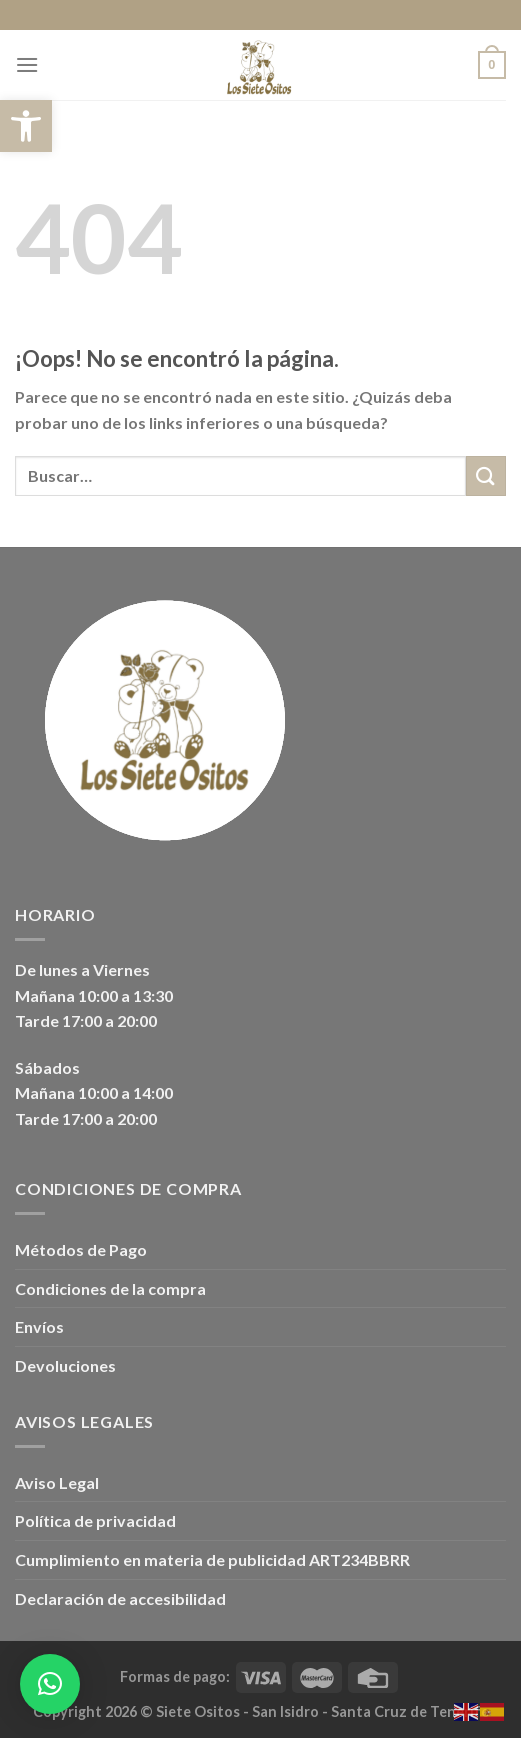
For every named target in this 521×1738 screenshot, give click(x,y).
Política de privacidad (95, 1520)
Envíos (39, 1326)
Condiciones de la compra (110, 1288)
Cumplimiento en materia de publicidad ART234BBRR (212, 1559)
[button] (26, 126)
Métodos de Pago (81, 1249)
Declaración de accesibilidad (120, 1598)
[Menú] (27, 64)
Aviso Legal (57, 1482)
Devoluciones (65, 1365)
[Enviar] (486, 475)
